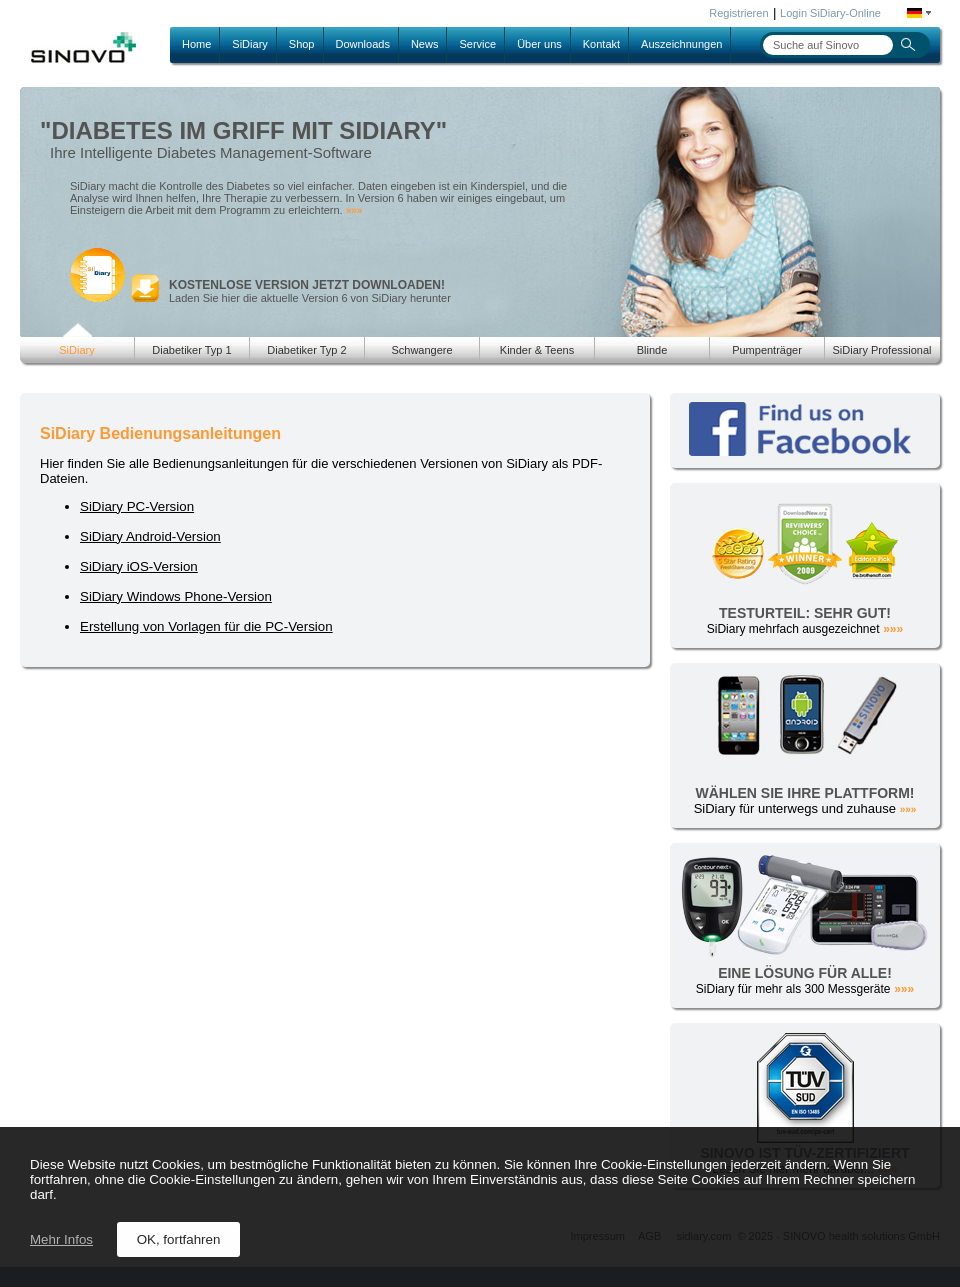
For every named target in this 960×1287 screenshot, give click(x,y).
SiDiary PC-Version (137, 506)
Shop (302, 44)
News (425, 44)
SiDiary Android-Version (150, 536)
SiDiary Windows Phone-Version (176, 596)
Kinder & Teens (537, 350)
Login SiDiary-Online (830, 13)
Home (196, 44)
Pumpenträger (767, 350)
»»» (354, 210)
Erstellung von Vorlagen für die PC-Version (206, 626)
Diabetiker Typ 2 (306, 350)
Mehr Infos (61, 1239)
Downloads (363, 44)
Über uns (539, 44)
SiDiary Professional (881, 350)
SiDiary (249, 44)
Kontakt (601, 44)
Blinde (652, 350)
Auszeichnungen (681, 44)
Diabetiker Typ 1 (191, 350)
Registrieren (738, 13)
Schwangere (421, 350)
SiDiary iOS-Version (139, 566)
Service (477, 44)
